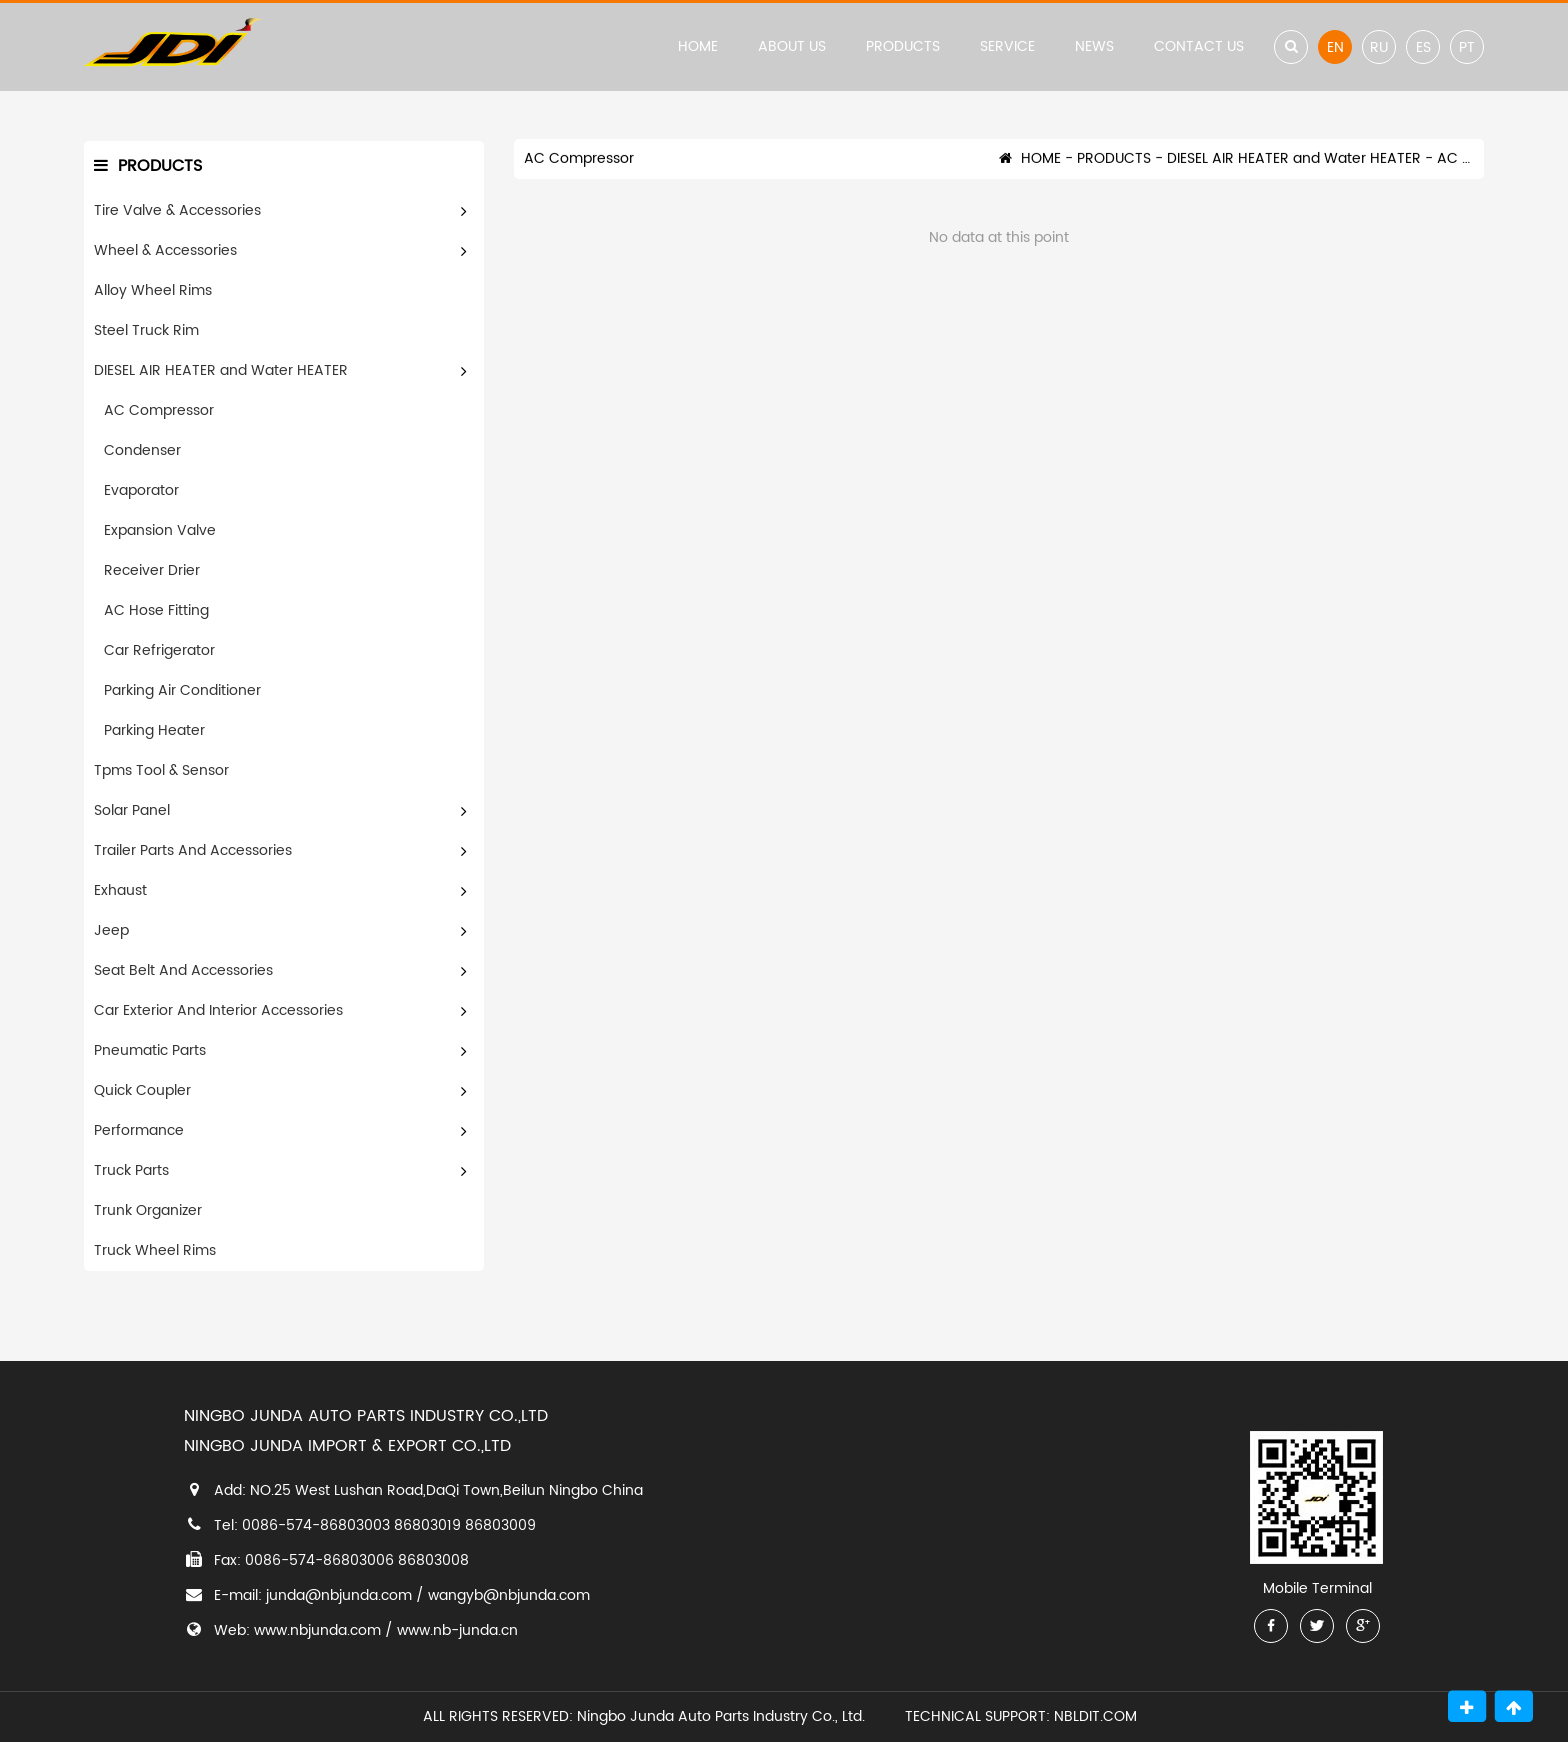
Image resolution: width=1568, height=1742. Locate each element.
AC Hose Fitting (156, 610)
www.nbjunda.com (317, 1630)
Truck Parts (131, 1170)
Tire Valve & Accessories (177, 210)
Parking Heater (154, 730)
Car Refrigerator (159, 650)
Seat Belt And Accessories (183, 970)
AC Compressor (159, 410)
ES (1423, 47)
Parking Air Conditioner (182, 690)
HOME (698, 46)
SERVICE (1007, 46)
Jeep (111, 930)
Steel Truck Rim (146, 330)
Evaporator (141, 490)
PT (1467, 47)
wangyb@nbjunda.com (509, 1595)
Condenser (142, 450)
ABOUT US (792, 46)
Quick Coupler (142, 1090)
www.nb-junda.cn (457, 1630)
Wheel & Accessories (165, 250)
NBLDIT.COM (1099, 1716)
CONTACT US (1199, 46)
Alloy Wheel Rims (153, 290)
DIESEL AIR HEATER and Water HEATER (221, 370)
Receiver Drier (152, 570)
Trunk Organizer (148, 1210)
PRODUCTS (903, 46)
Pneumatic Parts (150, 1050)
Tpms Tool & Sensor (161, 770)
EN (1335, 47)
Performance (139, 1130)
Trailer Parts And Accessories (193, 850)
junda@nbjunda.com (339, 1595)
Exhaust (120, 890)
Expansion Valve (160, 530)
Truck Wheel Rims (155, 1250)
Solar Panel (132, 810)
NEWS (1094, 46)
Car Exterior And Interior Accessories (218, 1010)
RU (1379, 47)
